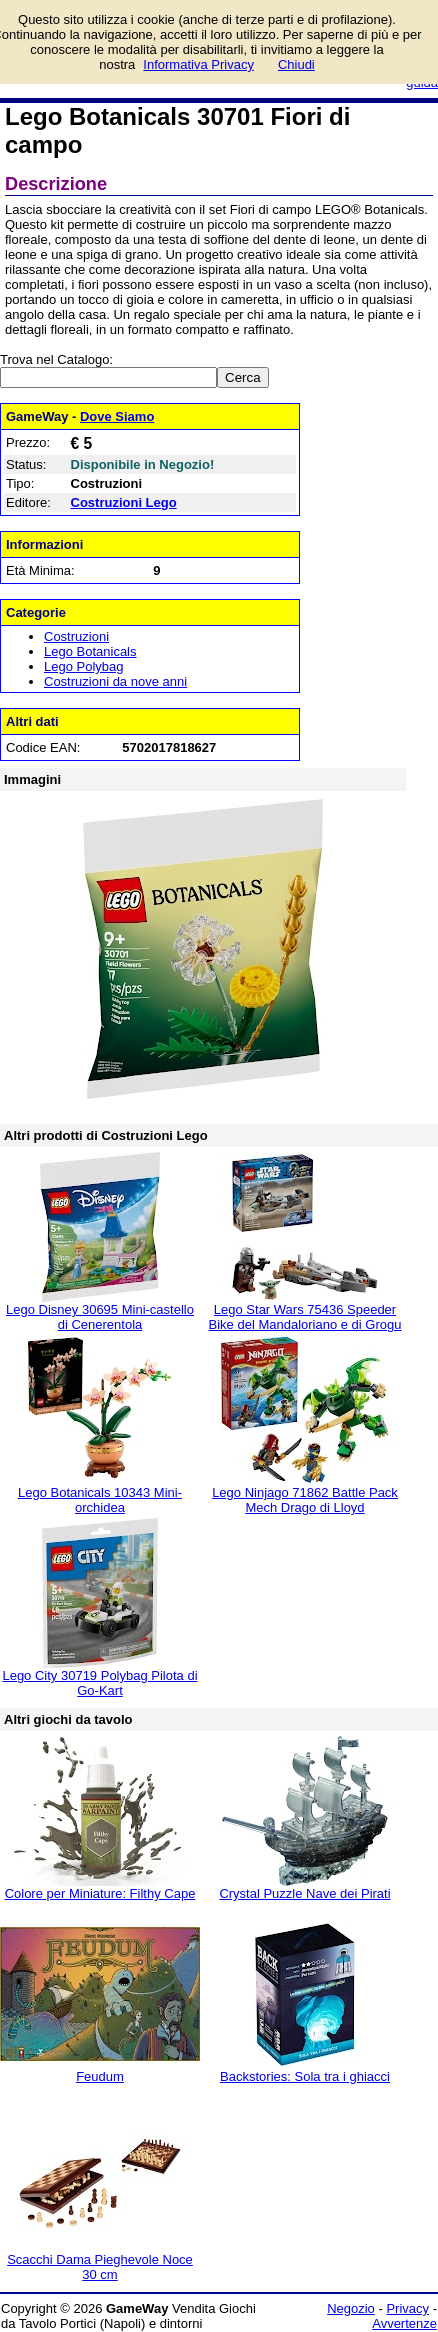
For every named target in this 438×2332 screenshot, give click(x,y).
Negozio (351, 2308)
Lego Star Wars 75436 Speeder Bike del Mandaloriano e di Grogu (305, 1317)
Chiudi (296, 64)
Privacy (407, 2308)
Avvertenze (404, 2323)
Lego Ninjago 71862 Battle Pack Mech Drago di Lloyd (305, 1500)
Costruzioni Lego (124, 502)
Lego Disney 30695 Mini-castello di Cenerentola (100, 1317)
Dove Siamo (117, 416)
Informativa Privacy (198, 64)
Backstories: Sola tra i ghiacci (305, 2076)
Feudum (100, 2076)
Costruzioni (76, 636)
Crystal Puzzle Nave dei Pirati (304, 1893)
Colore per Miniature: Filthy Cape (100, 1893)
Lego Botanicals (90, 651)
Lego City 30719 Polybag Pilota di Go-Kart (99, 1683)
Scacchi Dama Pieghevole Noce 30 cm (100, 2267)
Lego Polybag (84, 666)
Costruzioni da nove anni (115, 681)
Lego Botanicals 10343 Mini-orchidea (100, 1500)
